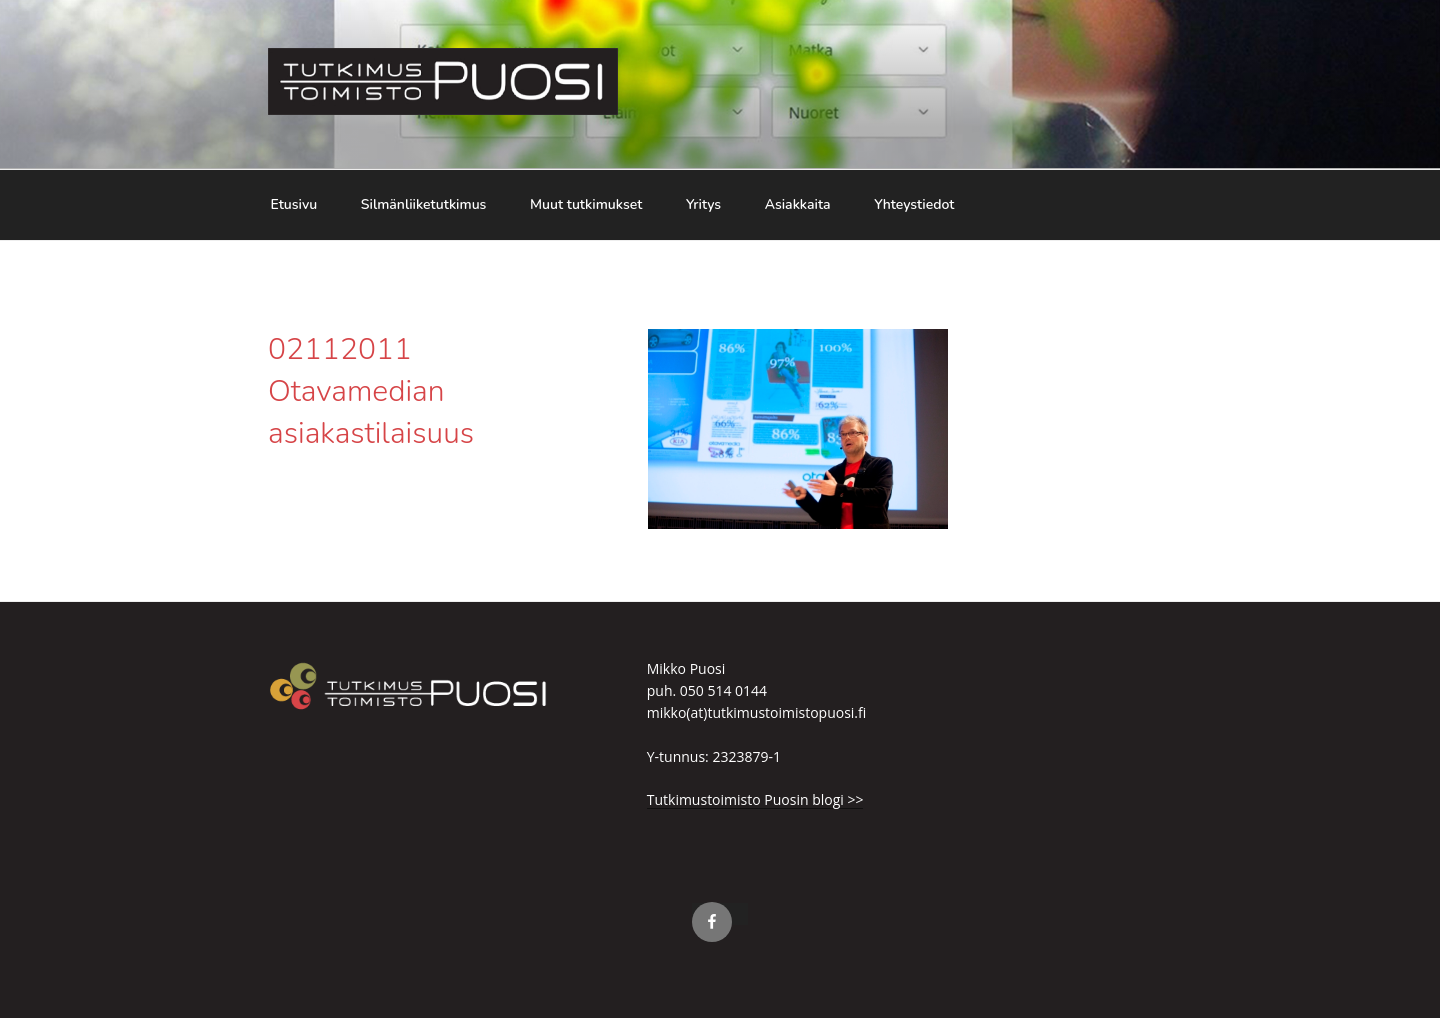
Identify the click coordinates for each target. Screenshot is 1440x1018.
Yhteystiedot (914, 204)
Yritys (703, 204)
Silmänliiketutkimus (424, 204)
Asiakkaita (798, 204)
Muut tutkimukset (586, 204)
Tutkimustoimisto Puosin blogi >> (755, 799)
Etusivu (294, 204)
